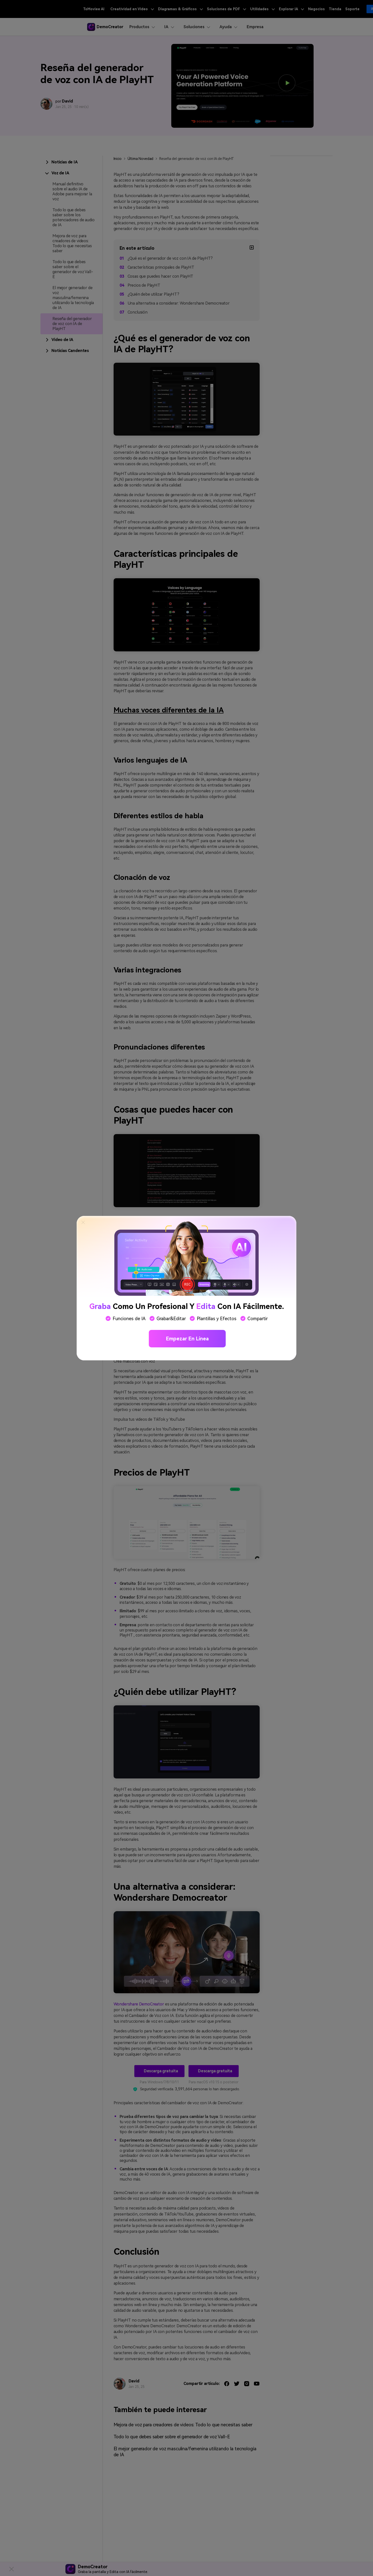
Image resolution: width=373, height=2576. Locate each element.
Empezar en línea (187, 1339)
